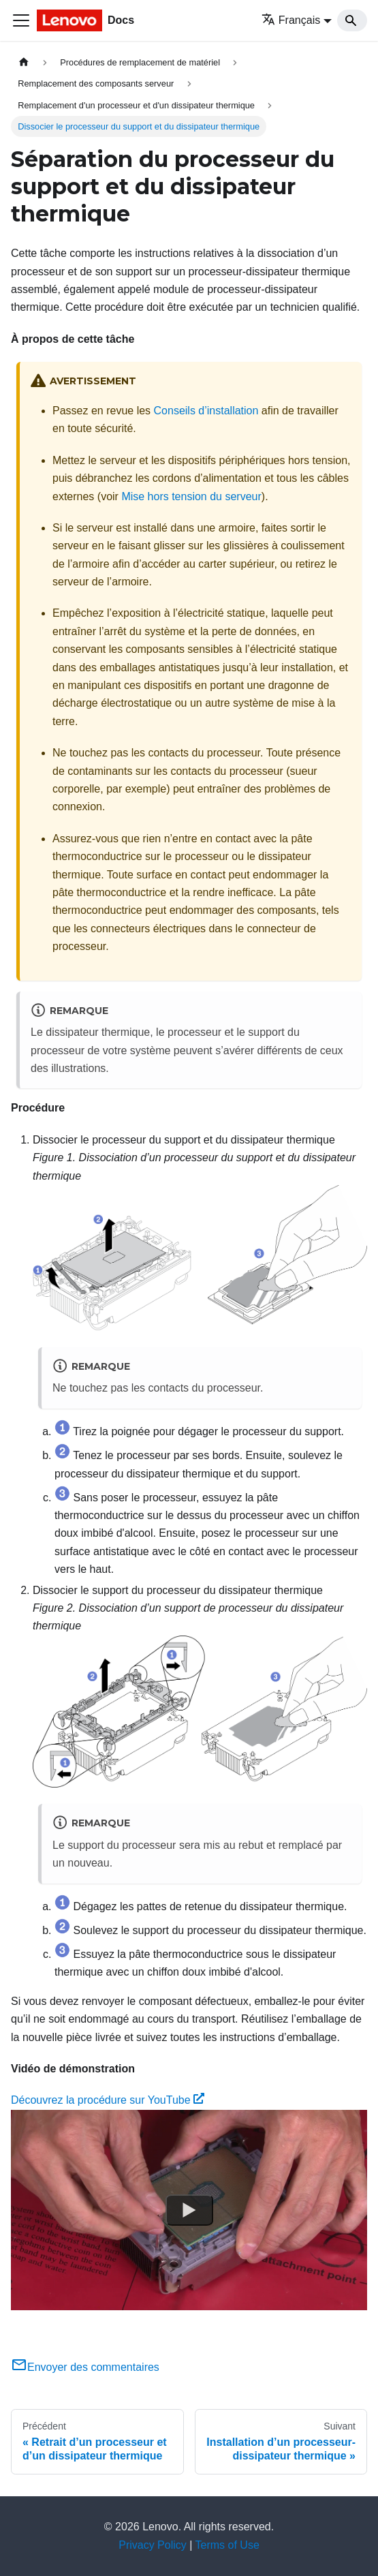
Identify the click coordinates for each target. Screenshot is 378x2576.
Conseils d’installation (206, 410)
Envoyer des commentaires (85, 2367)
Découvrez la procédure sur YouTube (107, 2100)
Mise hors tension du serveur (191, 496)
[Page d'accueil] (24, 62)
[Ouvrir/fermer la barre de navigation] (21, 20)
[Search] (352, 20)
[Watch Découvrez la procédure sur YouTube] (189, 2210)
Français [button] (291, 20)
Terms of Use (227, 2545)
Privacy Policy (153, 2545)
